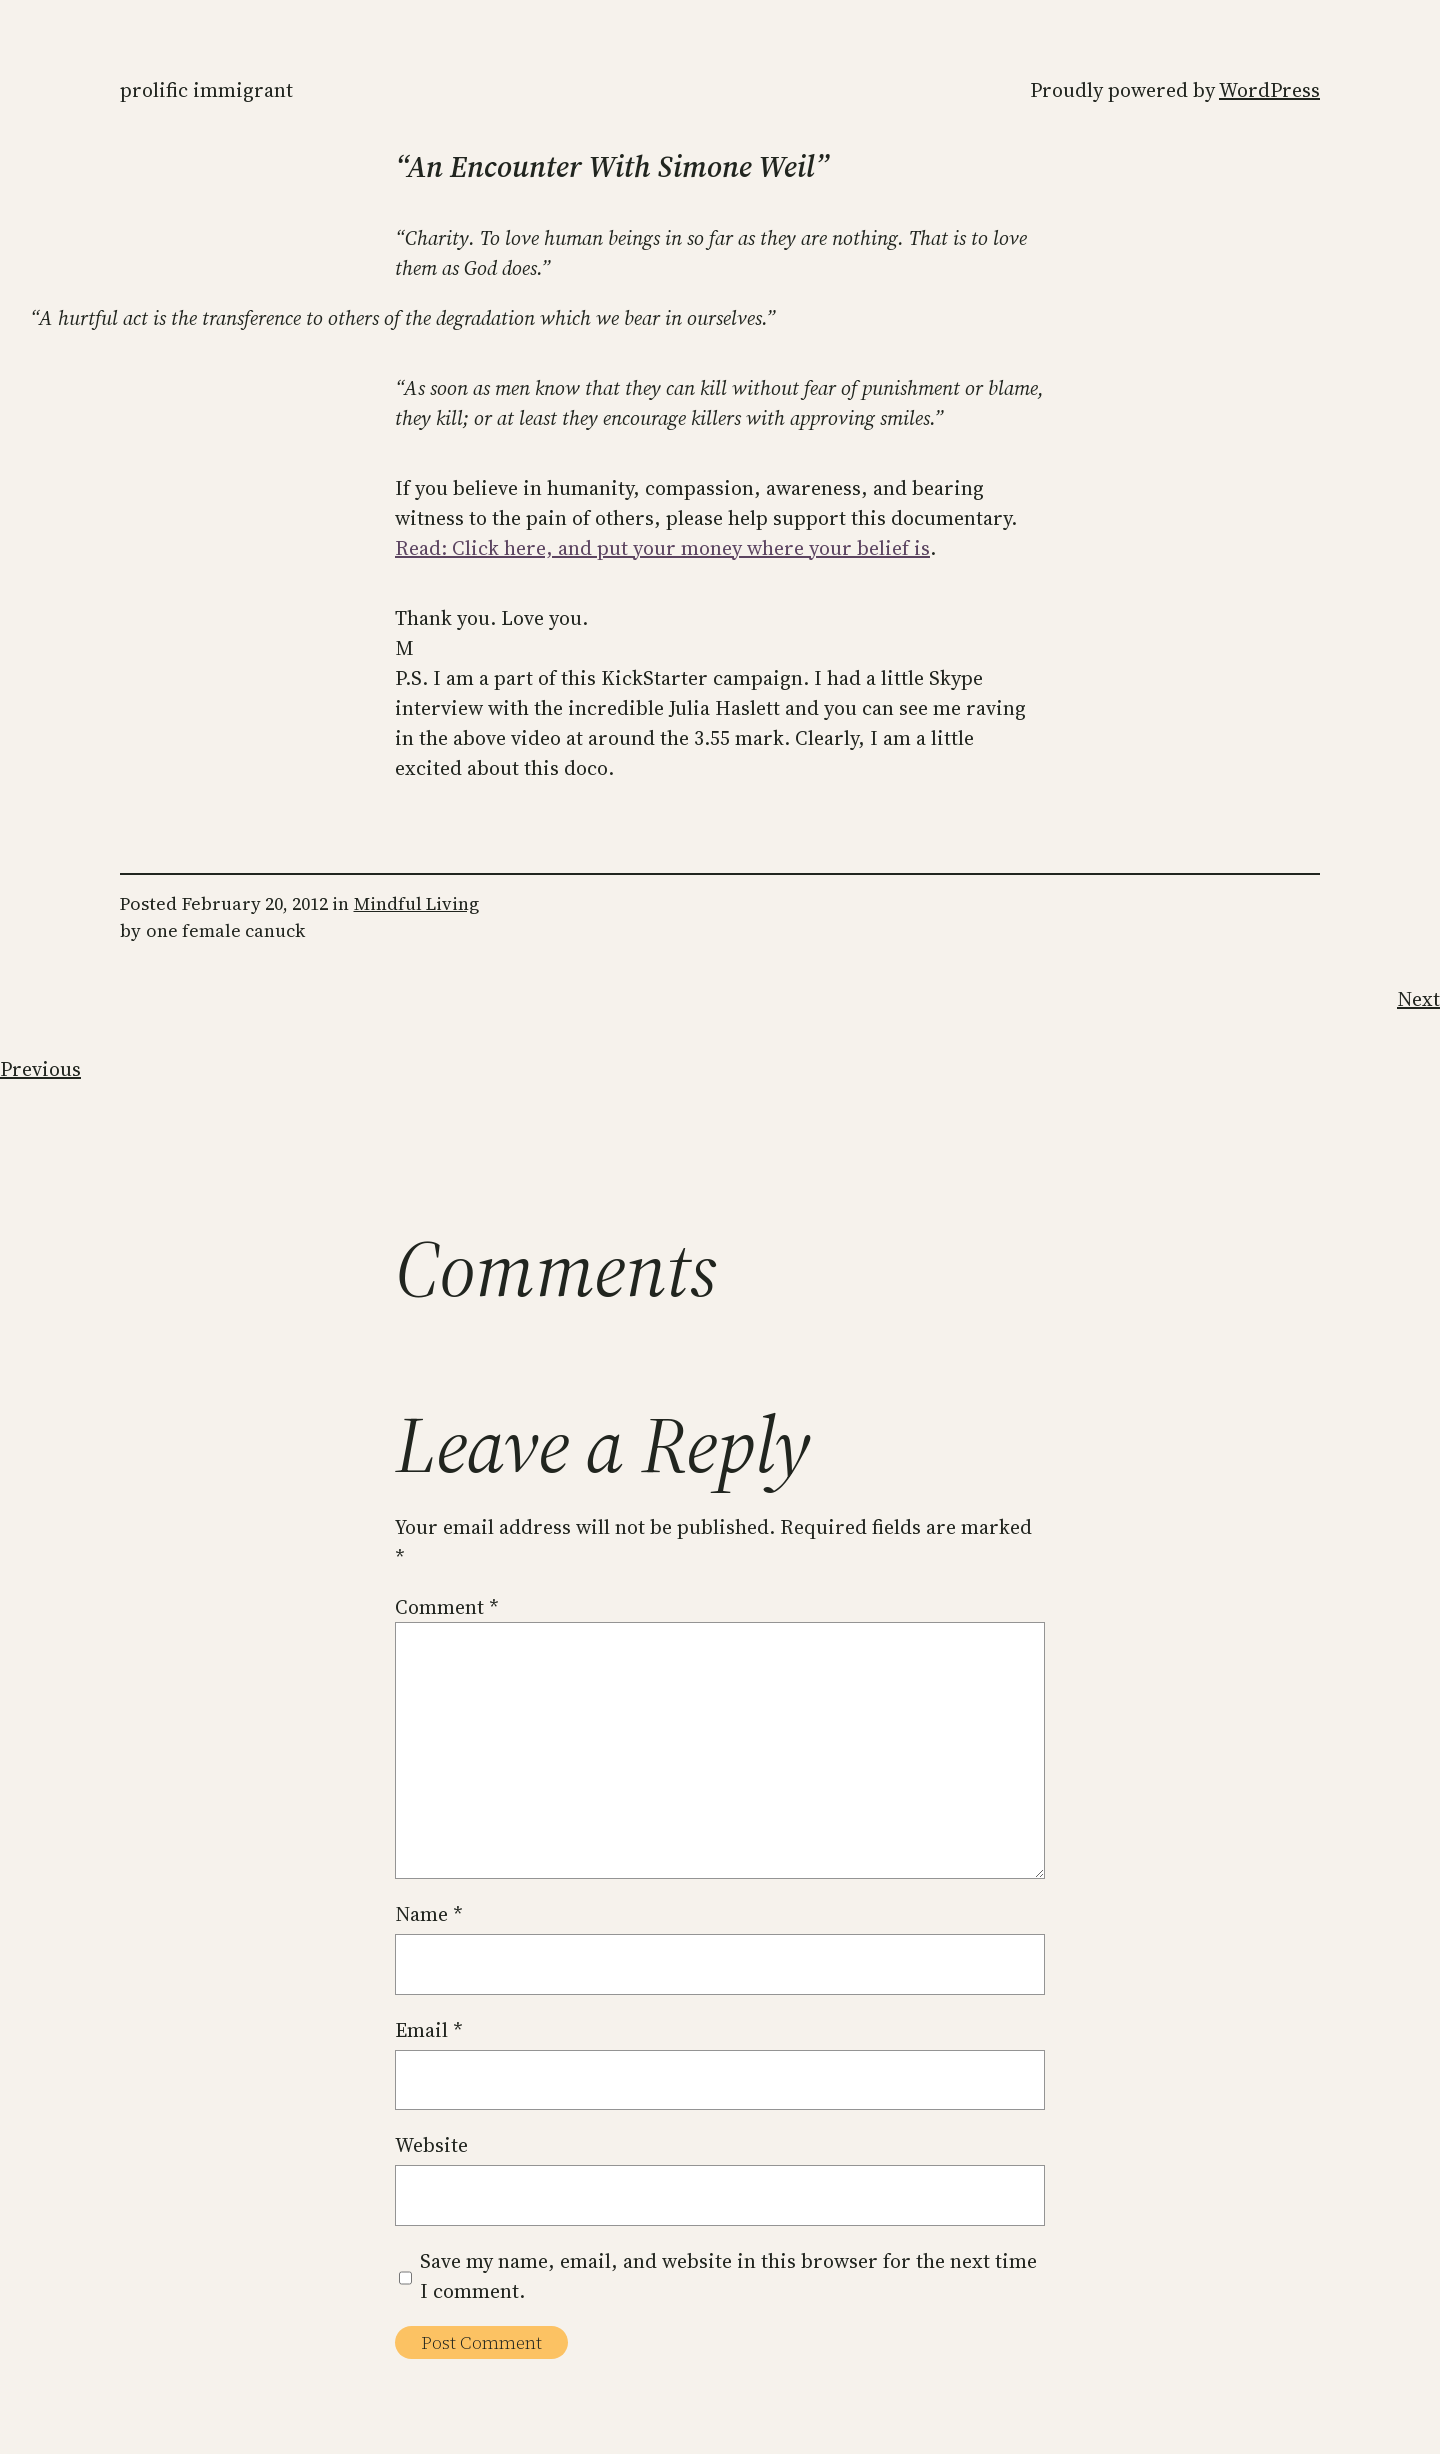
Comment (447, 1607)
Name (429, 1914)
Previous (40, 1069)
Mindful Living (416, 903)
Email (429, 2030)
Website (431, 2145)
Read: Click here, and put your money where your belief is (662, 548)
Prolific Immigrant (206, 90)
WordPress (1269, 90)
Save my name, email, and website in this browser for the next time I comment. (728, 2276)
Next (1418, 999)
